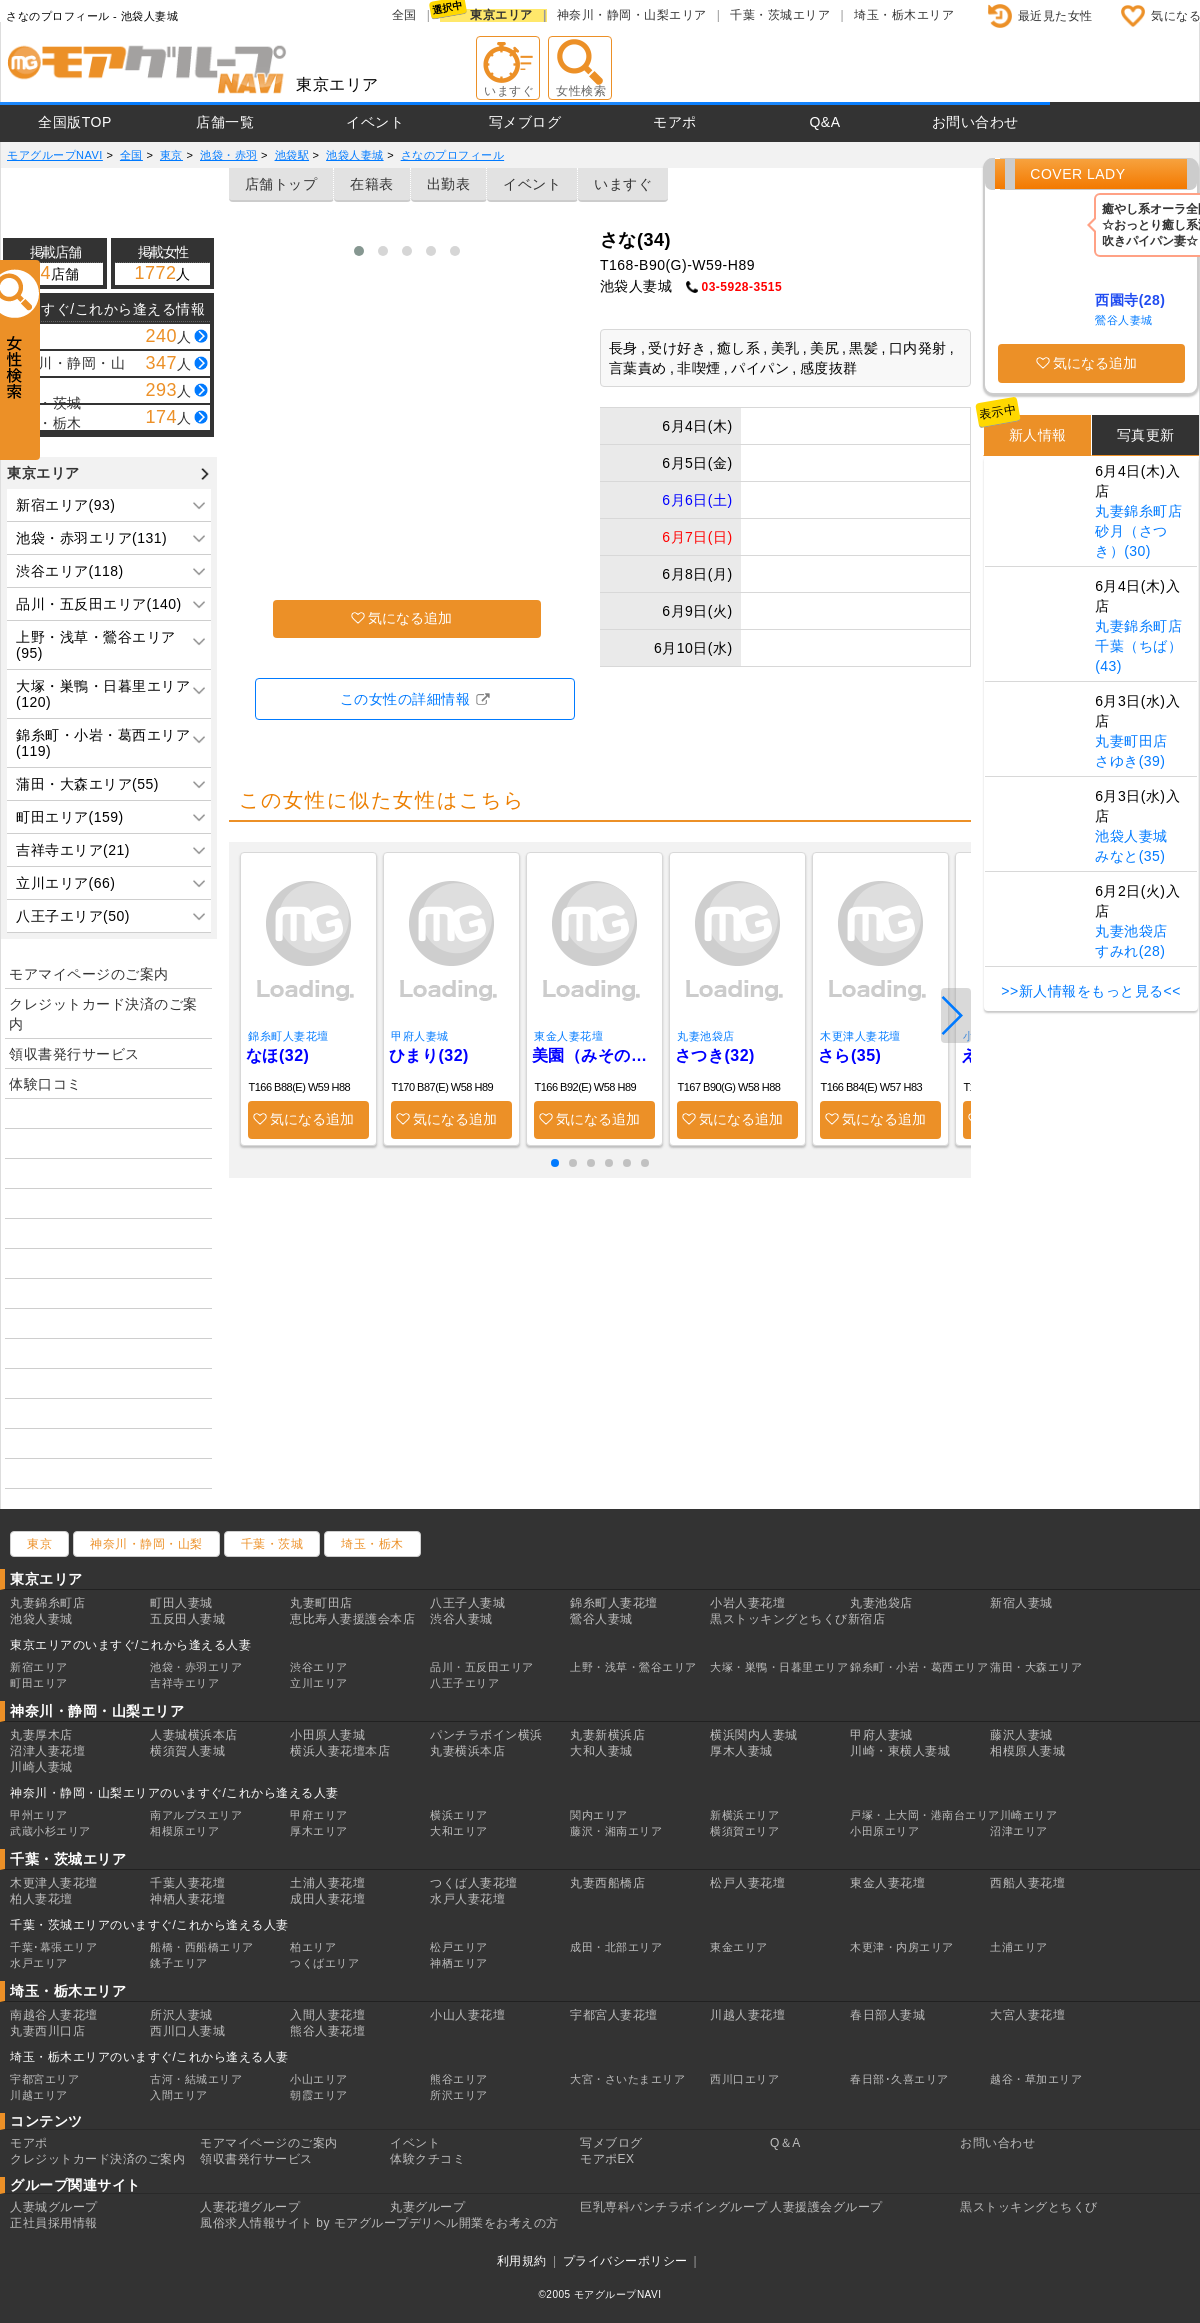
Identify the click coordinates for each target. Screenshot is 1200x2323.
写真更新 (1146, 435)
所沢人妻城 (181, 2015)
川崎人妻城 (41, 1767)
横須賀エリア (744, 1831)
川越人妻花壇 (747, 2015)
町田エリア (39, 1683)
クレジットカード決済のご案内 (103, 1014)
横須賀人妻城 (187, 1751)
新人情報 (1038, 435)
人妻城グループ (54, 2207)
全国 (404, 15)
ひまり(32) (429, 1055)
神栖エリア (459, 1963)
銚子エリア (179, 1963)
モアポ (675, 122)
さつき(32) (715, 1055)
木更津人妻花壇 (860, 1036)
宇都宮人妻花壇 (614, 2015)
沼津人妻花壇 (47, 1751)
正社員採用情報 (54, 2223)
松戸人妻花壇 (747, 1883)
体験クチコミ (427, 2159)
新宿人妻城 (1021, 1603)
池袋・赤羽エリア (196, 1667)
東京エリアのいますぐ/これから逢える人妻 (130, 1645)
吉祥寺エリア (184, 1683)
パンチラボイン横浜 (486, 1735)
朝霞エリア (319, 2095)
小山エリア (319, 2079)
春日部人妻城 (887, 2015)
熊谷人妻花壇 (327, 2031)
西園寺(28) (1130, 300)
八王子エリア (464, 1683)
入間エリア (179, 2095)
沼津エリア (1019, 1831)
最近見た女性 (1055, 16)
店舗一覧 (225, 122)
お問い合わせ (975, 122)
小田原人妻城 (327, 1735)
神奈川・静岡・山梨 (146, 1544)
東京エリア (501, 15)
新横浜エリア (744, 1815)
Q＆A (785, 2143)
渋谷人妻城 (461, 1619)
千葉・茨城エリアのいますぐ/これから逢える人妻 (149, 1925)
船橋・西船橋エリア (202, 1947)
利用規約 (522, 2261)
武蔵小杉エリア (50, 1831)
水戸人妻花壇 (467, 1899)
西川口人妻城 (187, 2031)
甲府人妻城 (420, 1036)
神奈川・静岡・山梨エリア (632, 15)
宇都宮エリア (44, 2079)
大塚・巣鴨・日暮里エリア (779, 1667)
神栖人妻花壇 (187, 1899)
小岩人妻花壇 (747, 1603)
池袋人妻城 (1131, 836)
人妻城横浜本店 (194, 1735)
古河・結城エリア (196, 2079)
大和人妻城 (601, 1751)
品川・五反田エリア (482, 1667)
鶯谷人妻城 (1124, 320)
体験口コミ (45, 1084)
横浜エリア (459, 1815)
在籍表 (372, 184)
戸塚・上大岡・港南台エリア (925, 1815)
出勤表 (449, 184)
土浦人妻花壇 (327, 1883)
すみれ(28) (1130, 951)
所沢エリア (459, 2095)
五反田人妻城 (187, 1619)
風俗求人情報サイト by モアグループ (304, 2223)
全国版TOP (75, 122)
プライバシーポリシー (625, 2261)
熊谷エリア (459, 2079)
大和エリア (459, 1831)
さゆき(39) (1130, 761)
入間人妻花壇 (327, 2015)
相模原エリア (184, 1831)
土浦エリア (1019, 1947)
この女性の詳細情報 (405, 699)
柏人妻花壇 (41, 1899)
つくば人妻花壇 (474, 1883)
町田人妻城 (181, 1603)
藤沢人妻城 (1021, 1735)
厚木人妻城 (741, 1751)
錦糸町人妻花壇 (288, 1036)
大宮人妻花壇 (1027, 2015)
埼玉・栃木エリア (904, 15)
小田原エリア (884, 1831)
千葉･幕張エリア (53, 1947)
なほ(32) (277, 1055)
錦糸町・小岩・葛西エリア (919, 1667)
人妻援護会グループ (826, 2207)
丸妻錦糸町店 (1138, 511)
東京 (39, 1544)
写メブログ (525, 122)
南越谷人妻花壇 (54, 2015)
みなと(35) (1130, 856)
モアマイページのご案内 (89, 974)
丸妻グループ (427, 2207)
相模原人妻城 (1027, 1751)
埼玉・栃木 (372, 1544)
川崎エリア (1029, 1815)
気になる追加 (410, 618)
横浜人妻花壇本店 (340, 1751)
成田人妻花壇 (327, 1899)
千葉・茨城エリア (780, 15)
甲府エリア (319, 1815)
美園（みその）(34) (594, 1055)
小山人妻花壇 (467, 2015)
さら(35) (849, 1055)
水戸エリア (39, 1963)
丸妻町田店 (1131, 741)
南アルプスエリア (196, 1815)
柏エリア (313, 1947)
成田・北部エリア (616, 1947)
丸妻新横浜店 (607, 1735)
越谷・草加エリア (1036, 2079)
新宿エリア (39, 1667)
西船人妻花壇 (1027, 1883)
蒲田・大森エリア (1036, 1667)
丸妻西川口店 (47, 2031)
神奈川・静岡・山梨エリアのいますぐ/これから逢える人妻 (174, 1793)
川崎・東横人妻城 (900, 1751)
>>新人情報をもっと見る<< (1091, 991)
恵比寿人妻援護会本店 (352, 1619)
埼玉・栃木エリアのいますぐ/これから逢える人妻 (149, 2057)
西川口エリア (744, 2079)
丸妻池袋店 (706, 1036)
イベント (375, 122)
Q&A (824, 122)
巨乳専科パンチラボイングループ (674, 2207)
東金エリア (739, 1947)
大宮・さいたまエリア (627, 2079)
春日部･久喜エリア (899, 2079)
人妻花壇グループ (250, 2207)
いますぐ (623, 184)
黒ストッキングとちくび (1029, 2207)
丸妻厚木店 (41, 1735)
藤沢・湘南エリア (616, 1831)
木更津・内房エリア (902, 1947)
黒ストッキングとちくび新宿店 (797, 1619)
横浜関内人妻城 (754, 1735)
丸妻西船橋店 (607, 1883)
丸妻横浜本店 (467, 1751)
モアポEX (607, 2159)
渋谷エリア (319, 1667)
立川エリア (319, 1683)
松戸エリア (459, 1947)
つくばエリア (324, 1963)
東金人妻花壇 (568, 1036)
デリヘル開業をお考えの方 (484, 2223)
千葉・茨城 (272, 1544)
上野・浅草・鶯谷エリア (633, 1667)
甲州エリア (39, 1815)
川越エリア (39, 2095)
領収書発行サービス (74, 1054)
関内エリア (599, 1815)
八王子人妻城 (467, 1603)
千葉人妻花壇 (187, 1883)
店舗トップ (281, 184)
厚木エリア (319, 1831)
